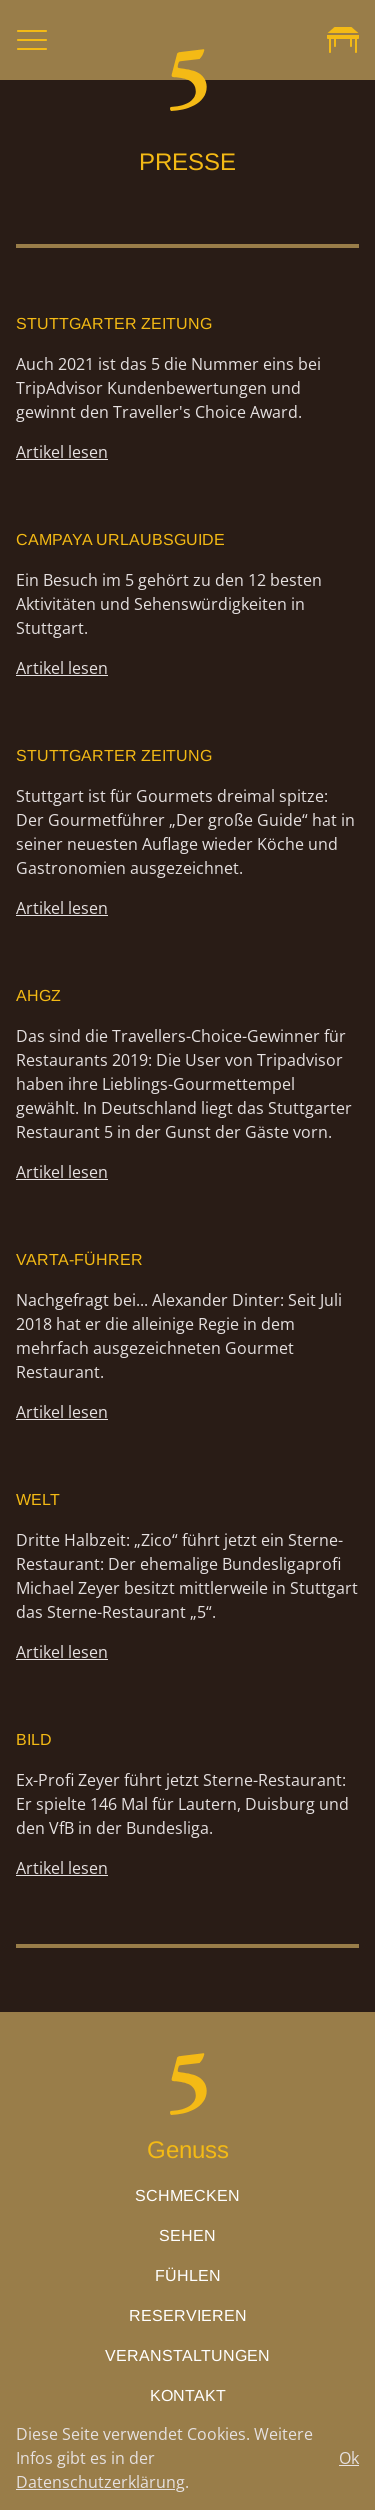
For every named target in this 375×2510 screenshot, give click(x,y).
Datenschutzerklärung (100, 2482)
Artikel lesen (62, 452)
